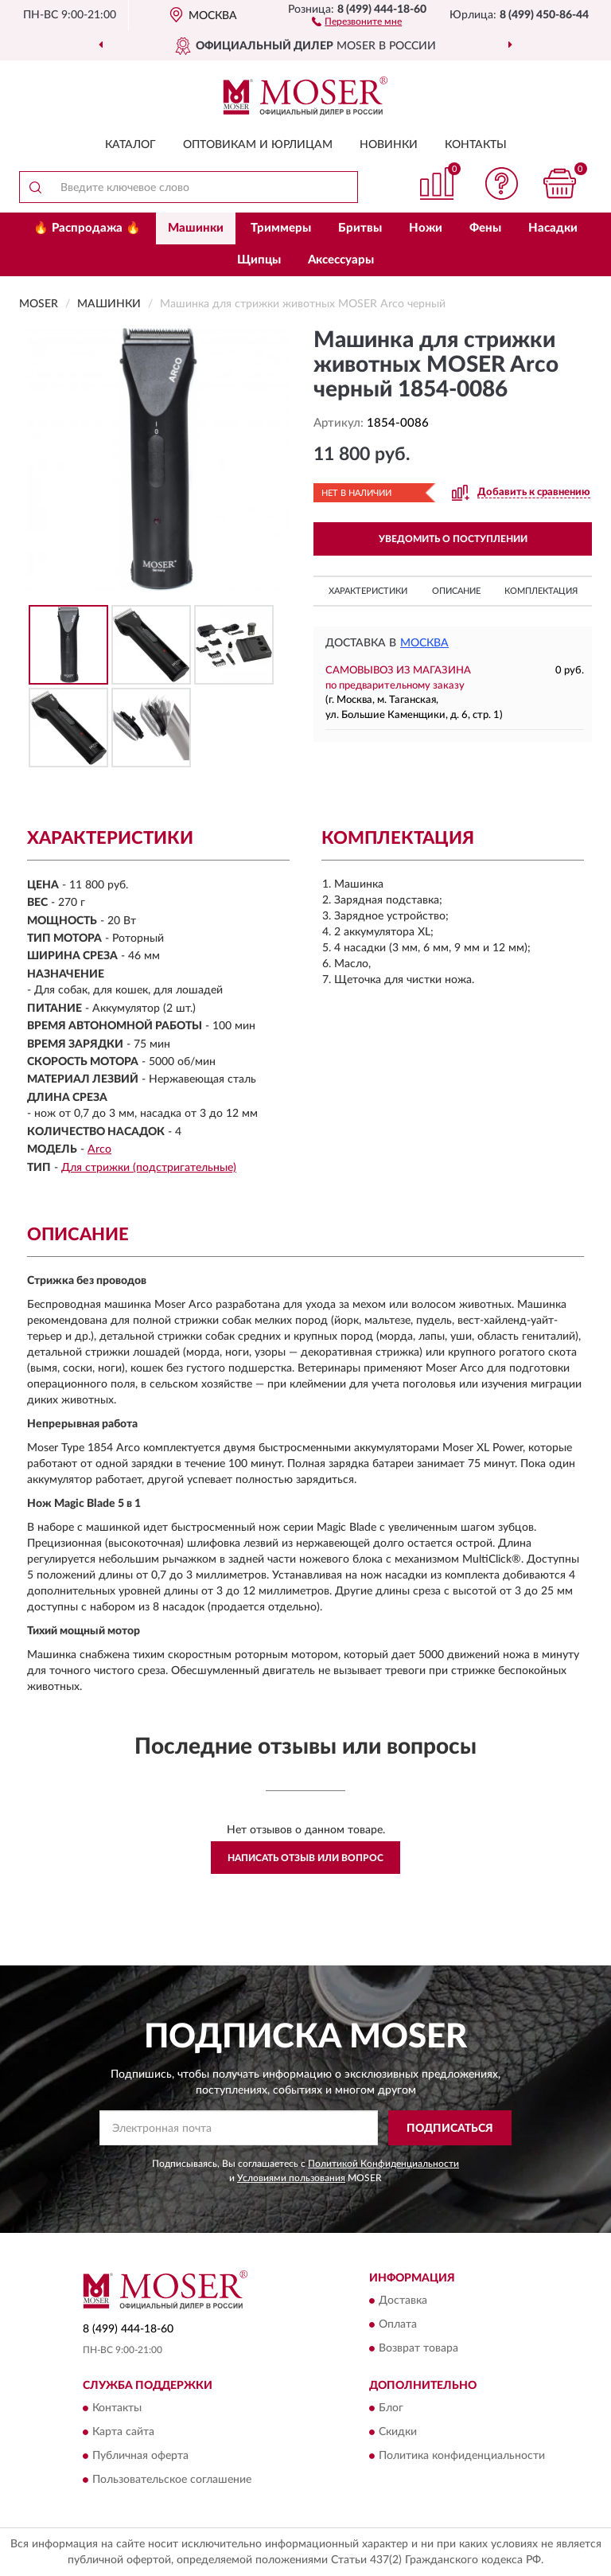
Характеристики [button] (368, 591)
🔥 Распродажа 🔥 (87, 228)
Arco (99, 1149)
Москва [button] (424, 643)
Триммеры (281, 228)
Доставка (403, 2301)
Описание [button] (456, 591)
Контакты (476, 144)
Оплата (398, 2325)
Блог (391, 2408)
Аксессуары (341, 260)
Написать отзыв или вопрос (305, 1858)
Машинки (196, 228)
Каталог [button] (130, 144)
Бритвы (360, 228)
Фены (485, 228)
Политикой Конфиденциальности (383, 2163)
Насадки (553, 228)
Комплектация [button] (541, 591)
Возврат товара (418, 2349)
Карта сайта (123, 2432)
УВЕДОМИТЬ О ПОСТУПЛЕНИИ (453, 539)
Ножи (425, 228)
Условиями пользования (291, 2178)
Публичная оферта (140, 2456)
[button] (357, 20)
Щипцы (259, 260)
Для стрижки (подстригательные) (148, 1167)
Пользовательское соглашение (171, 2480)
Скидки (398, 2432)
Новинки (389, 144)
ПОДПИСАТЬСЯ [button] (450, 2128)
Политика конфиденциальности (462, 2456)
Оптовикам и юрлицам (258, 144)
